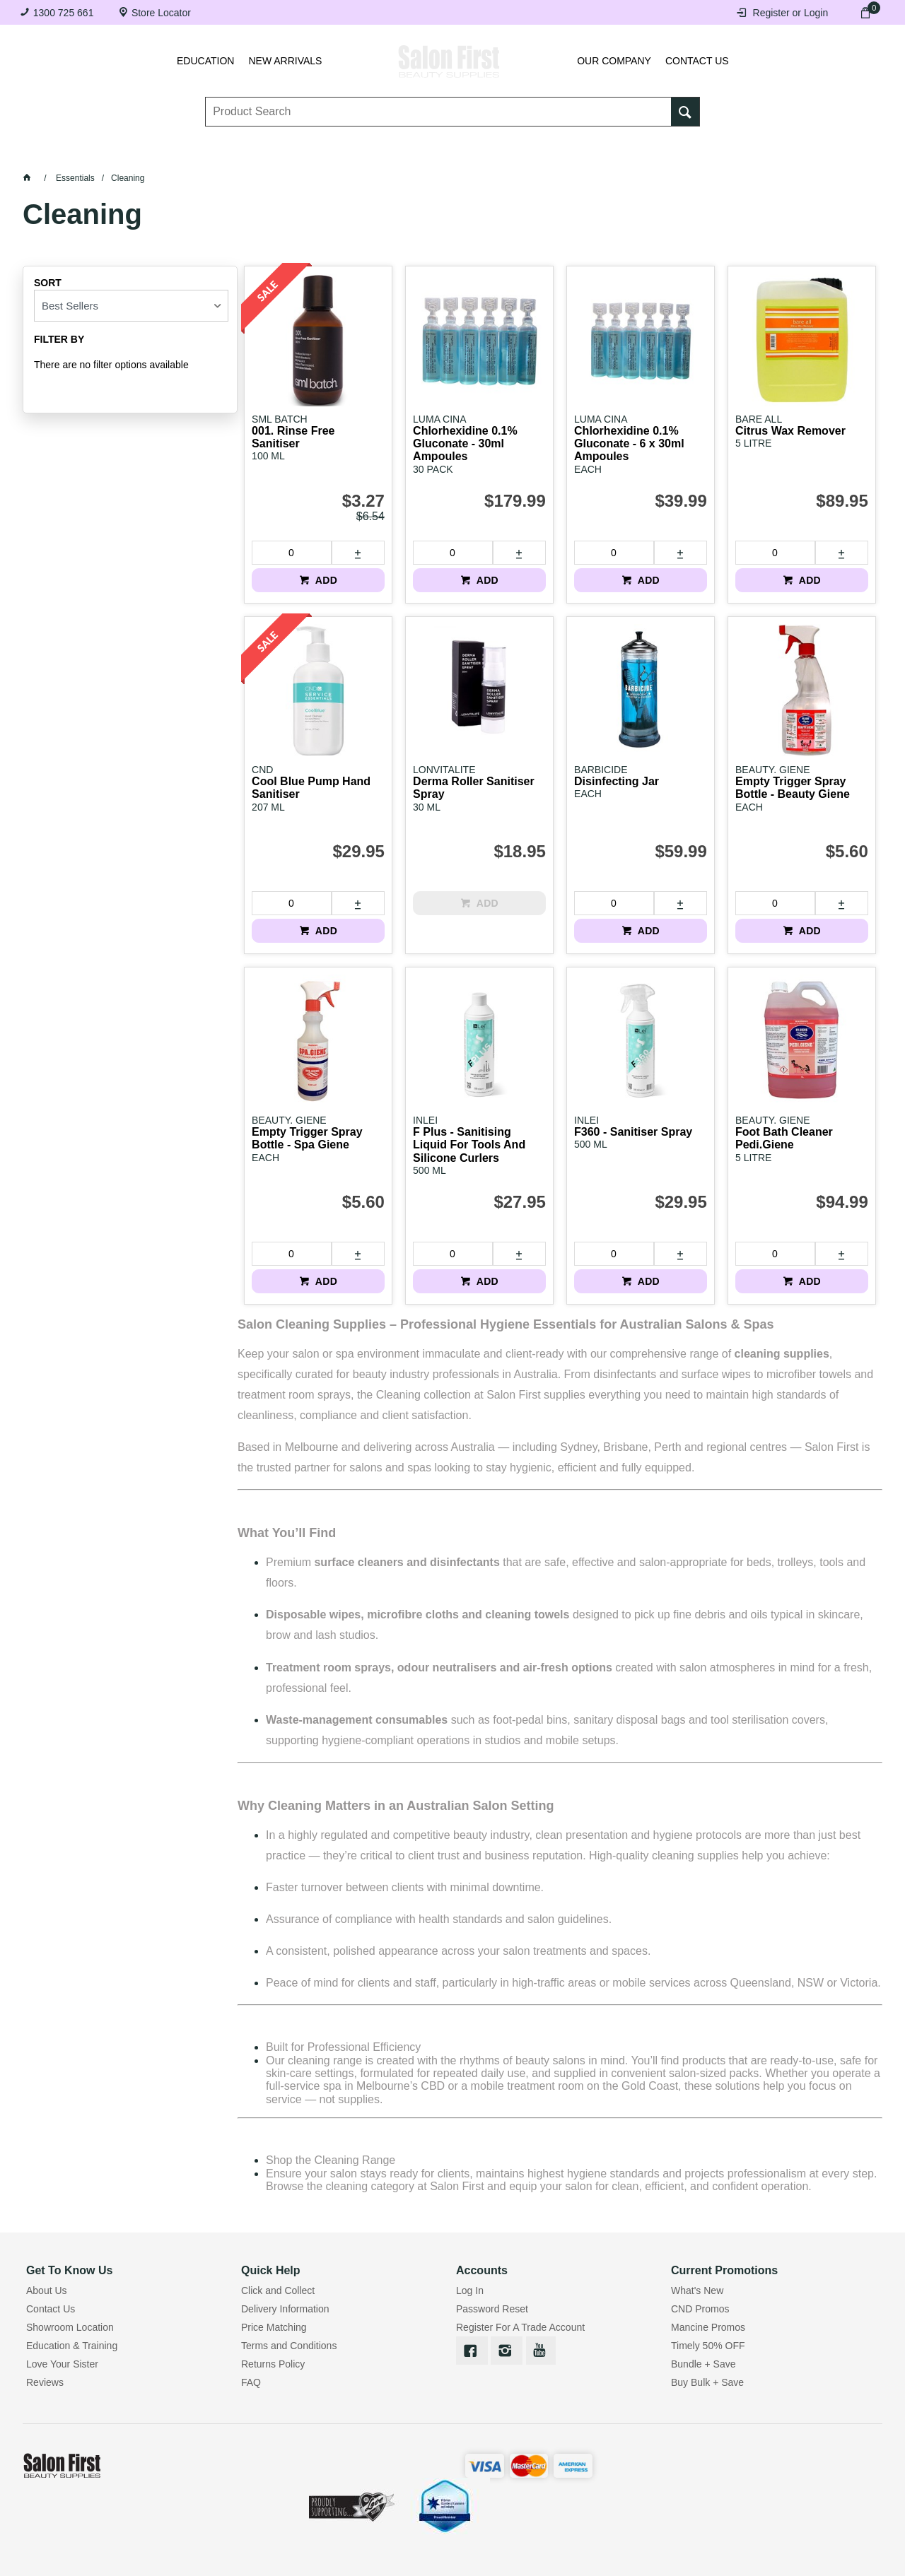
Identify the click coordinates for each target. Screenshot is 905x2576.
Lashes (82, 156)
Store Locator (161, 12)
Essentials (276, 156)
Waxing (559, 156)
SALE (452, 191)
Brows (173, 156)
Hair (644, 156)
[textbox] (438, 113)
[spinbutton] (291, 552)
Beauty (727, 156)
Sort (48, 282)
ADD (325, 580)
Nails (375, 156)
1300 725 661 (63, 12)
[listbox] (131, 306)
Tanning (464, 156)
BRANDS (821, 156)
